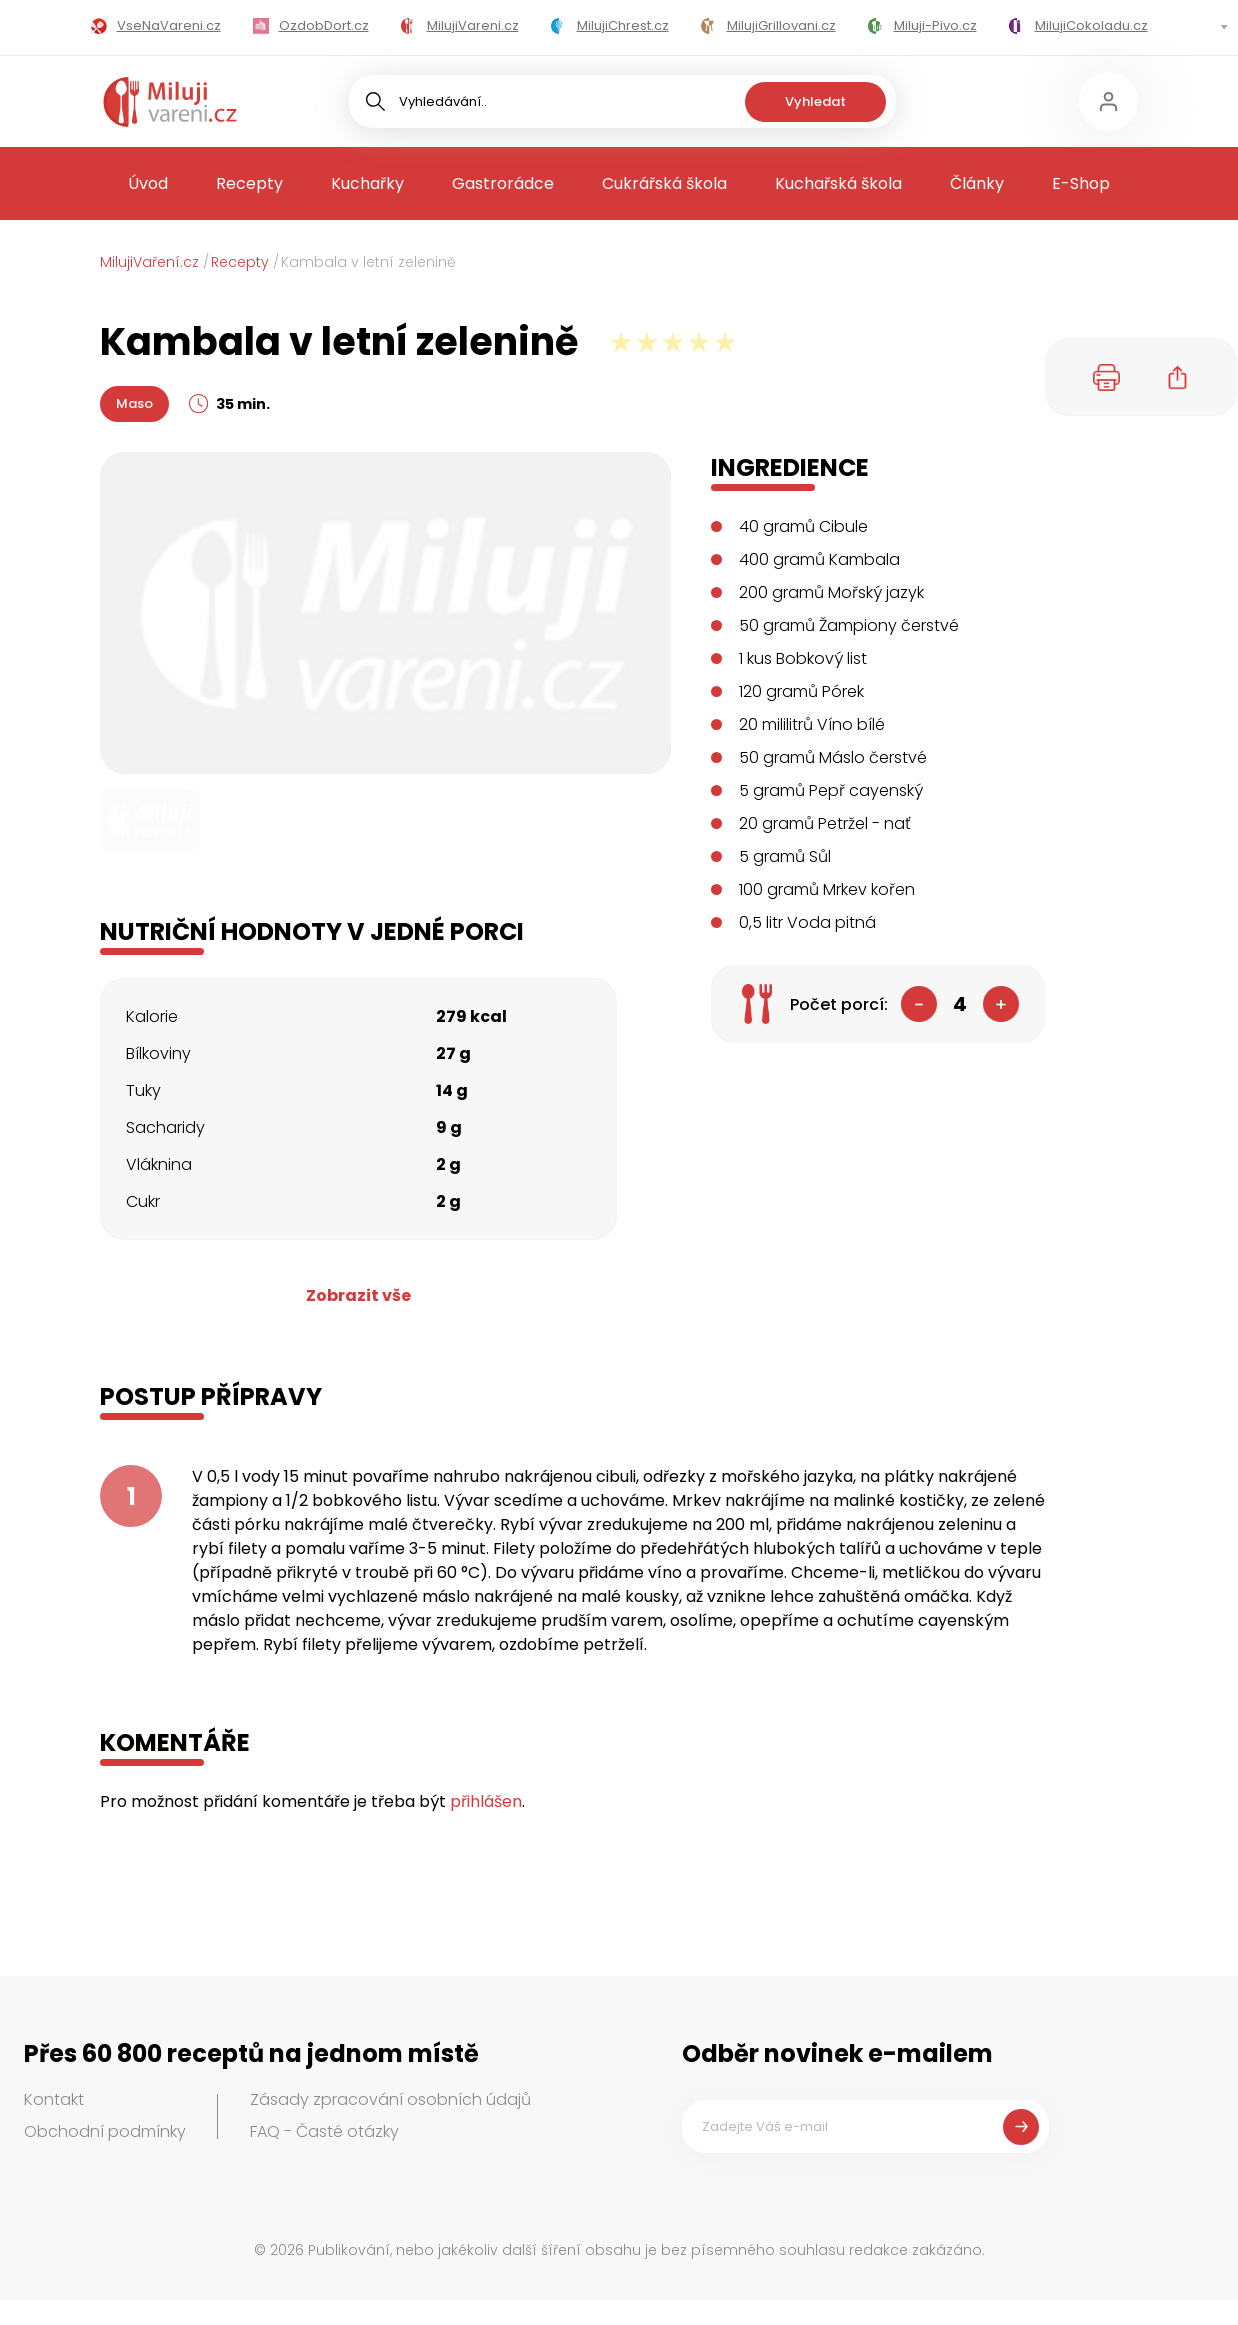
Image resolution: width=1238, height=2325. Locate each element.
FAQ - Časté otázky (324, 2131)
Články (977, 183)
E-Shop (1081, 183)
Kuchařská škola (838, 183)
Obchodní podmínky (105, 2131)
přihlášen (486, 1801)
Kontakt (54, 2099)
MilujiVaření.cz (149, 262)
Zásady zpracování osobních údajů (390, 2099)
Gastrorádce (503, 183)
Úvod (148, 183)
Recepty (249, 183)
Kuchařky (367, 183)
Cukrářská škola (664, 183)
